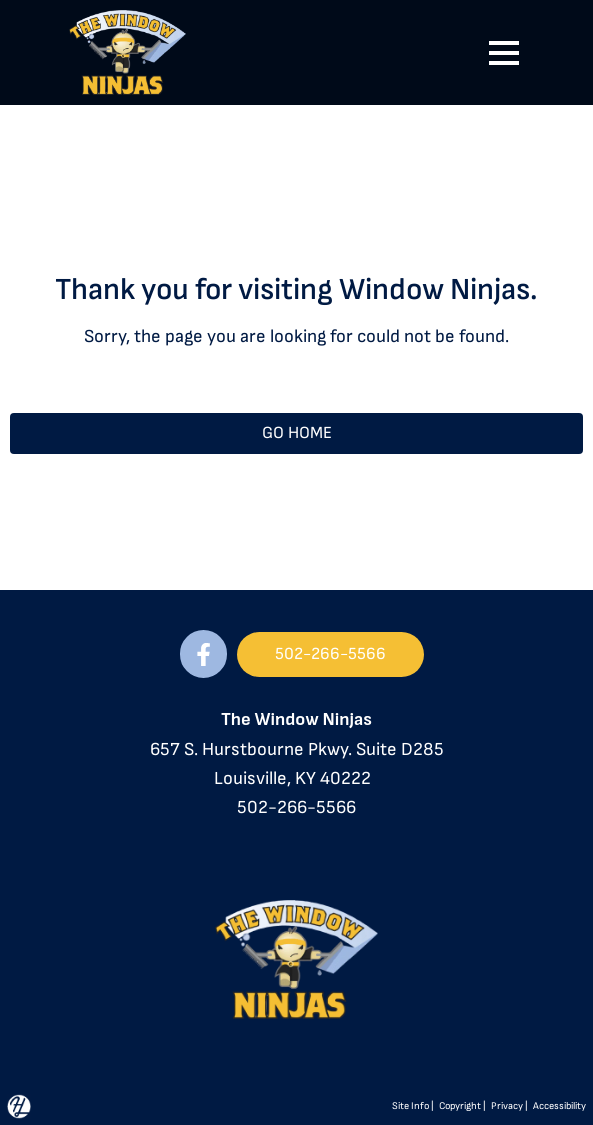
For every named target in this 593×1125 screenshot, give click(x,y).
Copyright (460, 1106)
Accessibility (559, 1106)
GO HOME (297, 433)
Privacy (507, 1106)
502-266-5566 (296, 807)
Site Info (410, 1106)
